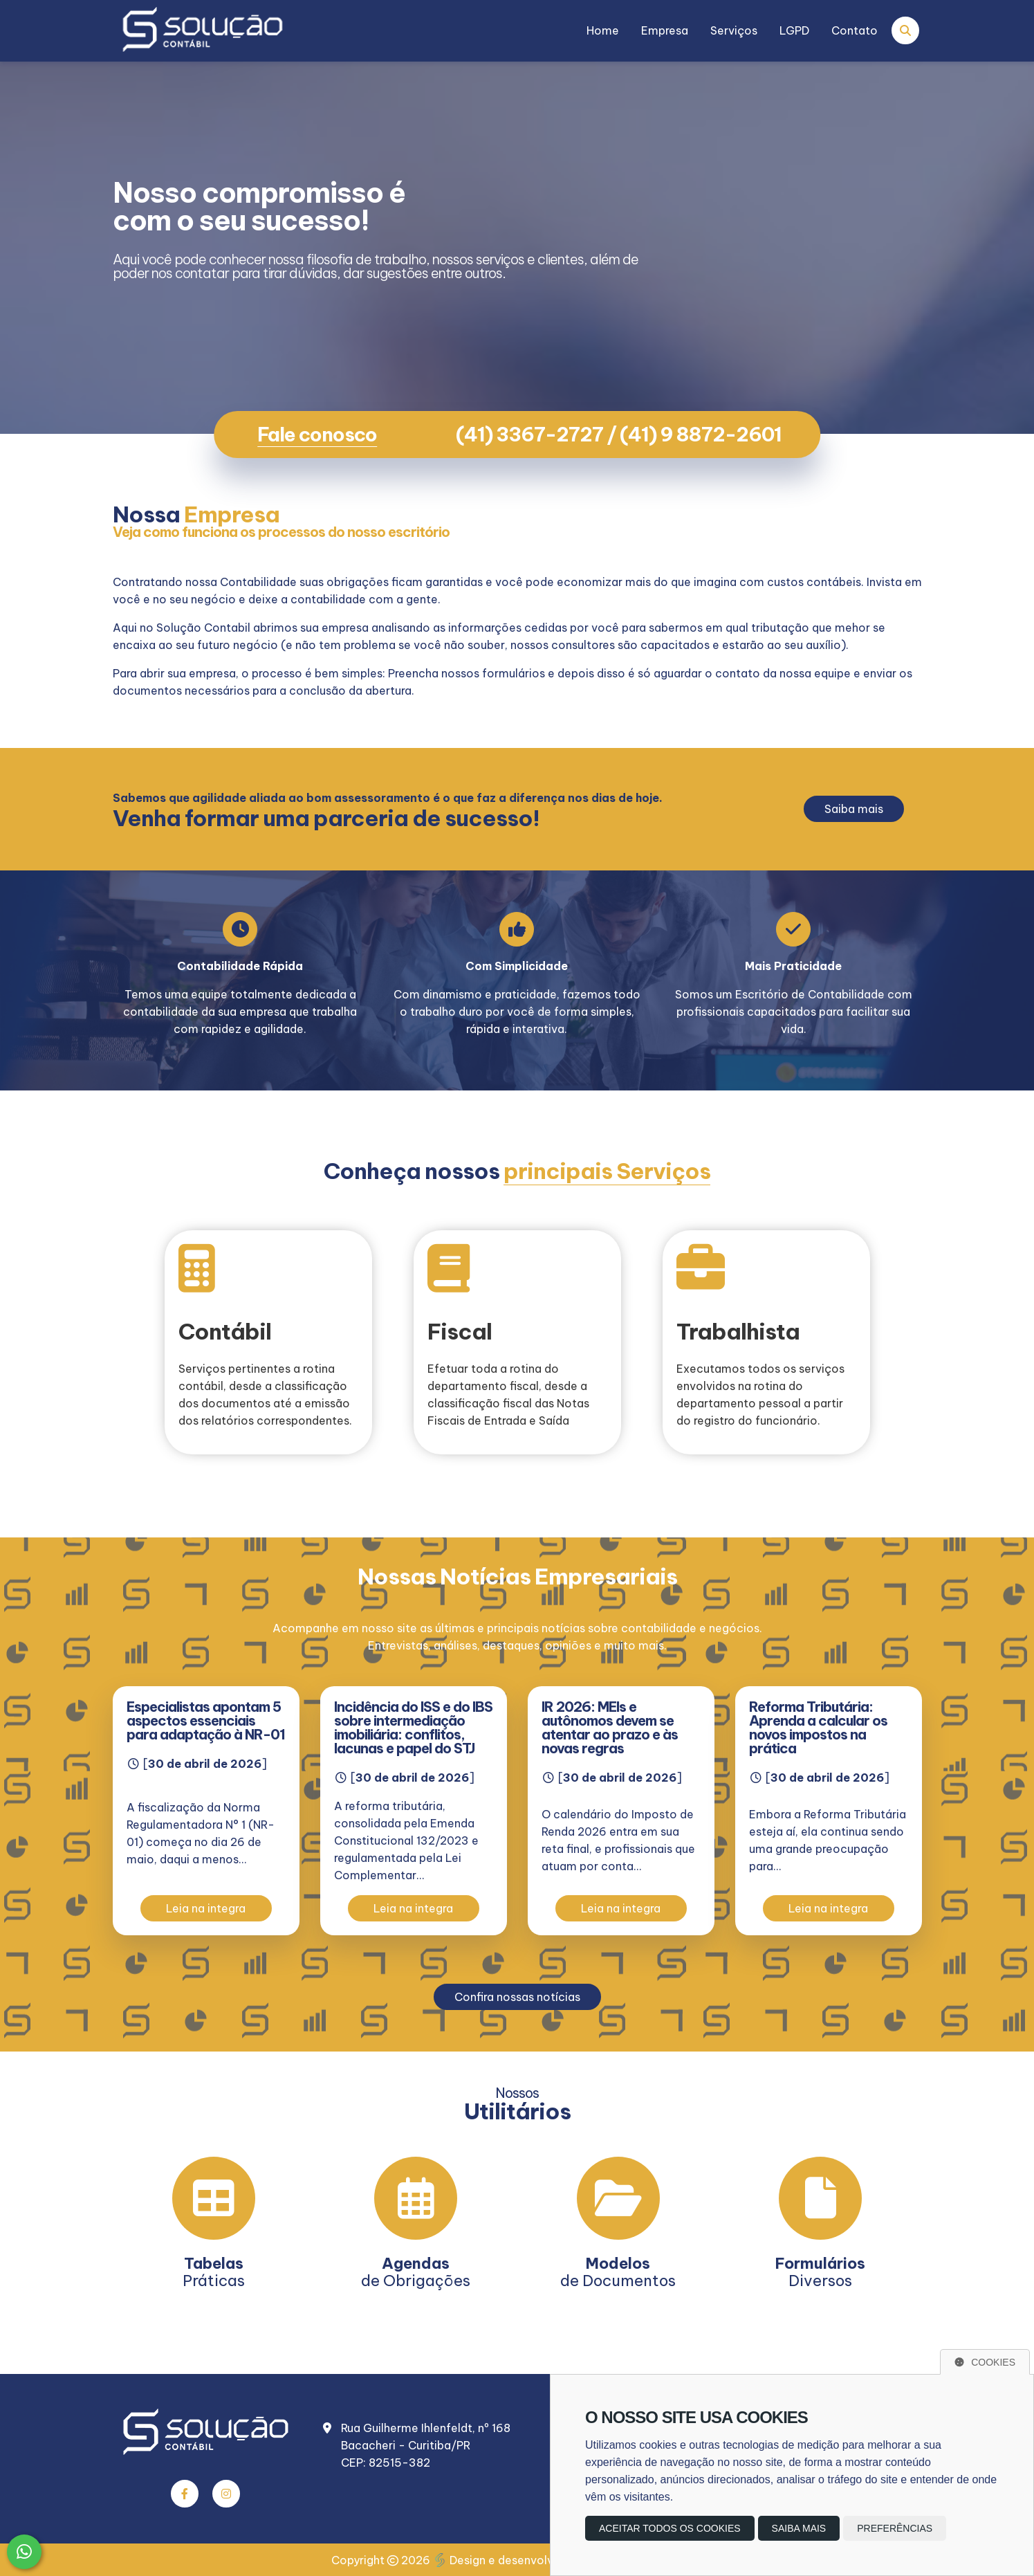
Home (603, 30)
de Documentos (618, 2272)
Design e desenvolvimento (514, 2560)
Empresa (664, 30)
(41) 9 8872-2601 (701, 434)
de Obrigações (415, 2272)
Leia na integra (206, 1908)
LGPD (794, 30)
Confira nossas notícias (517, 1997)
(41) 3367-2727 (529, 434)
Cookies (984, 2362)
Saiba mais (853, 809)
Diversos (820, 2272)
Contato (854, 30)
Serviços (733, 30)
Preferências (894, 2528)
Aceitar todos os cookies (670, 2528)
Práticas (214, 2272)
